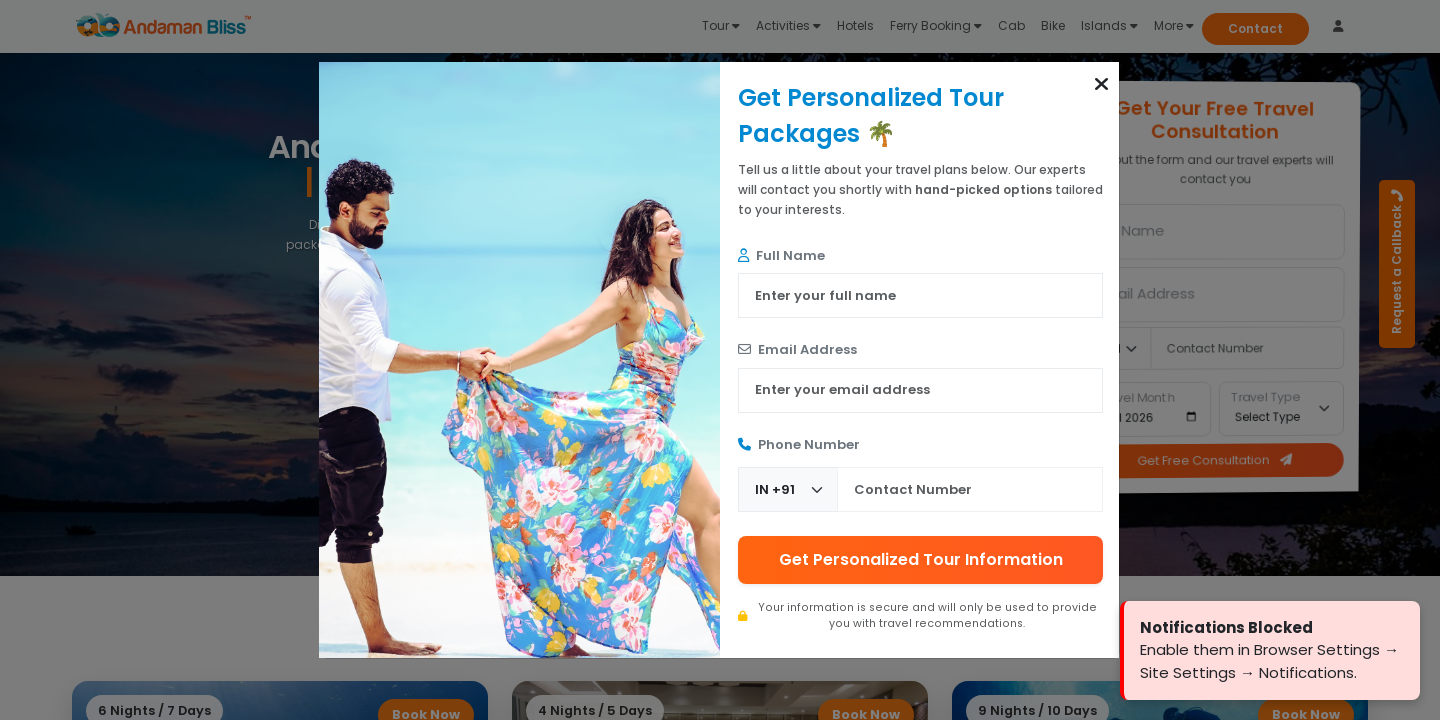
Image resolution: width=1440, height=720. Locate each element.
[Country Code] (788, 489)
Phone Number (799, 444)
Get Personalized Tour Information (921, 559)
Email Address (797, 349)
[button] (1101, 84)
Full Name (781, 255)
